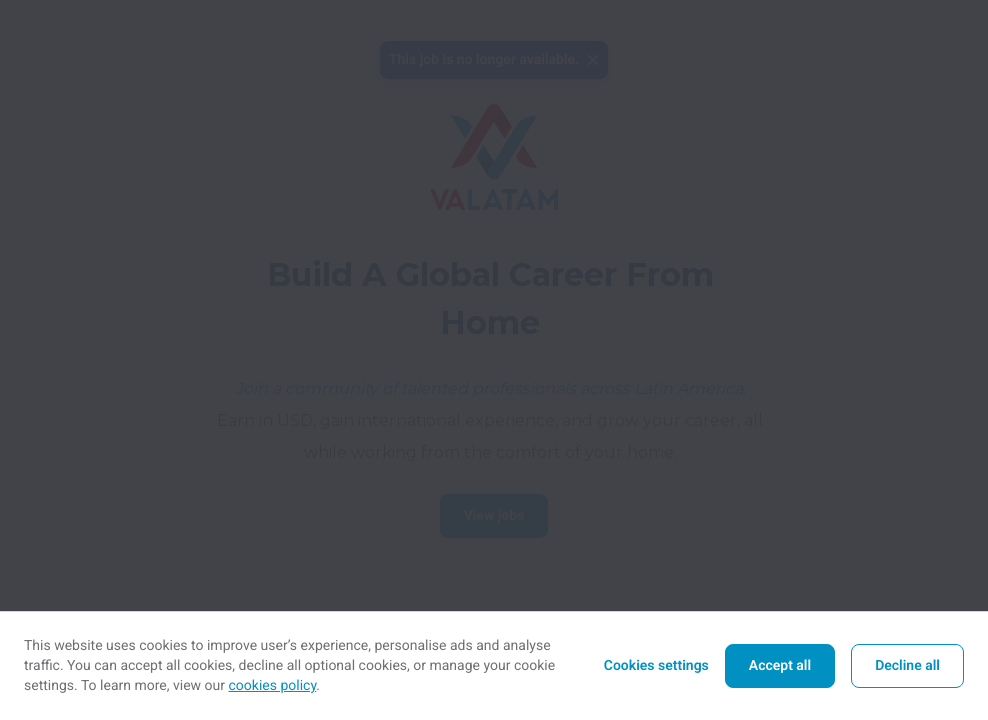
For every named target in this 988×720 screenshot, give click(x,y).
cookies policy (273, 686)
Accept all (780, 666)
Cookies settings (656, 666)
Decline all (907, 666)
